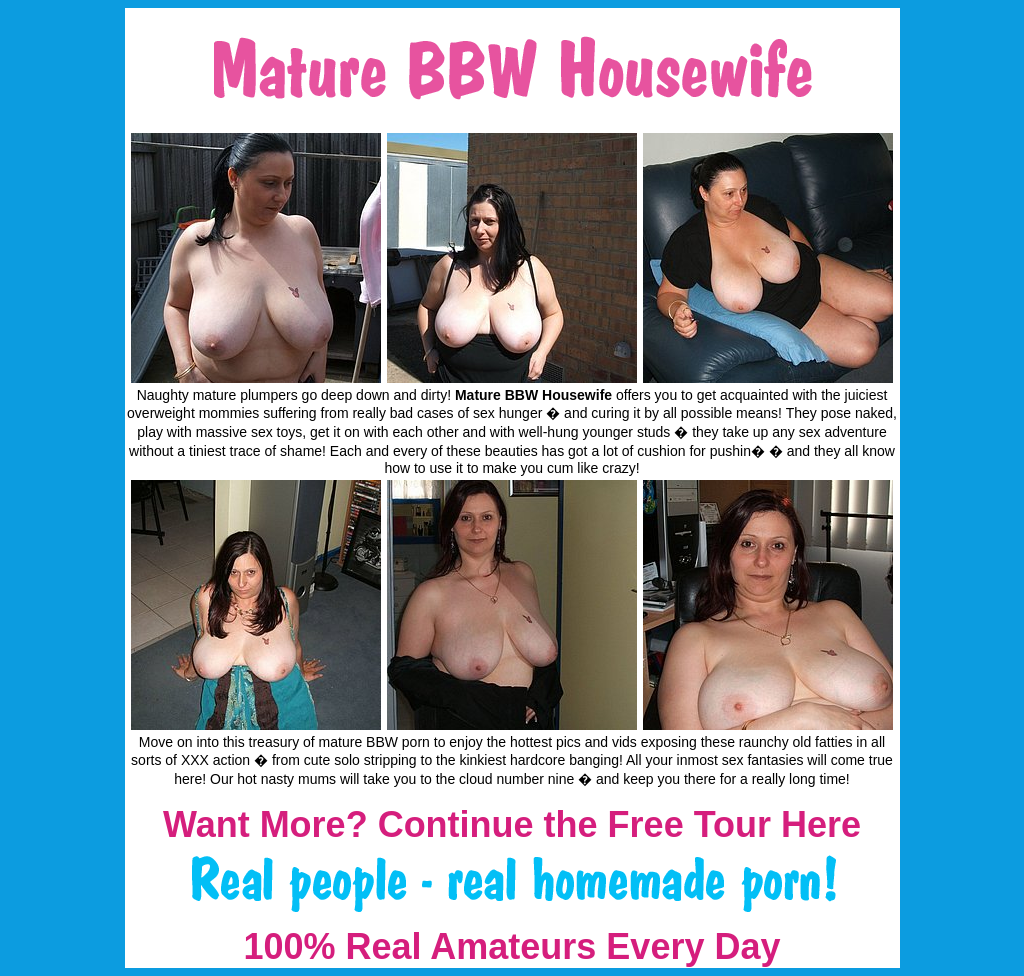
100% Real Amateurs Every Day (512, 946)
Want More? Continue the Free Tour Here (512, 824)
